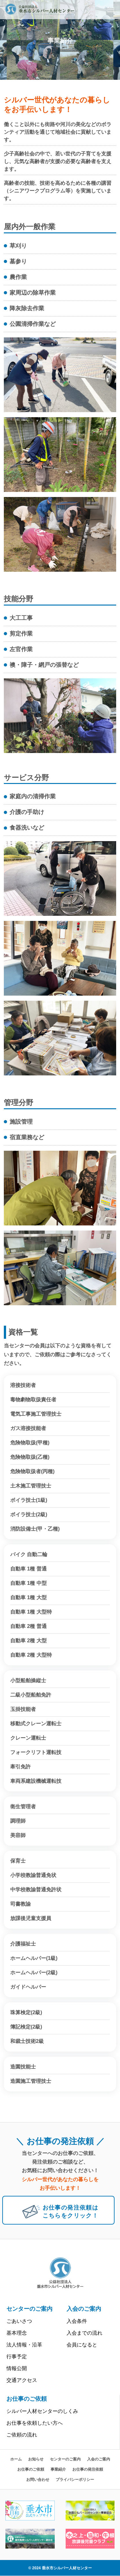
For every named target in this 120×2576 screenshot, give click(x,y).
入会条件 (77, 2321)
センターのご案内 (29, 2309)
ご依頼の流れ (21, 2434)
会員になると (82, 2344)
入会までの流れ (84, 2333)
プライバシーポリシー (75, 2479)
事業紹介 (58, 2469)
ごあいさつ (19, 2321)
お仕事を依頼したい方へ (34, 2423)
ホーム (16, 2459)
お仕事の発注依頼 (87, 2469)
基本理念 (16, 2333)
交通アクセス (21, 2380)
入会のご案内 (84, 2309)
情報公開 (16, 2368)
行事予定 (16, 2356)
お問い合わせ (37, 2479)
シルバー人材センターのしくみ (42, 2411)
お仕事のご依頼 (26, 2399)
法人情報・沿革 (24, 2344)
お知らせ (36, 2459)
